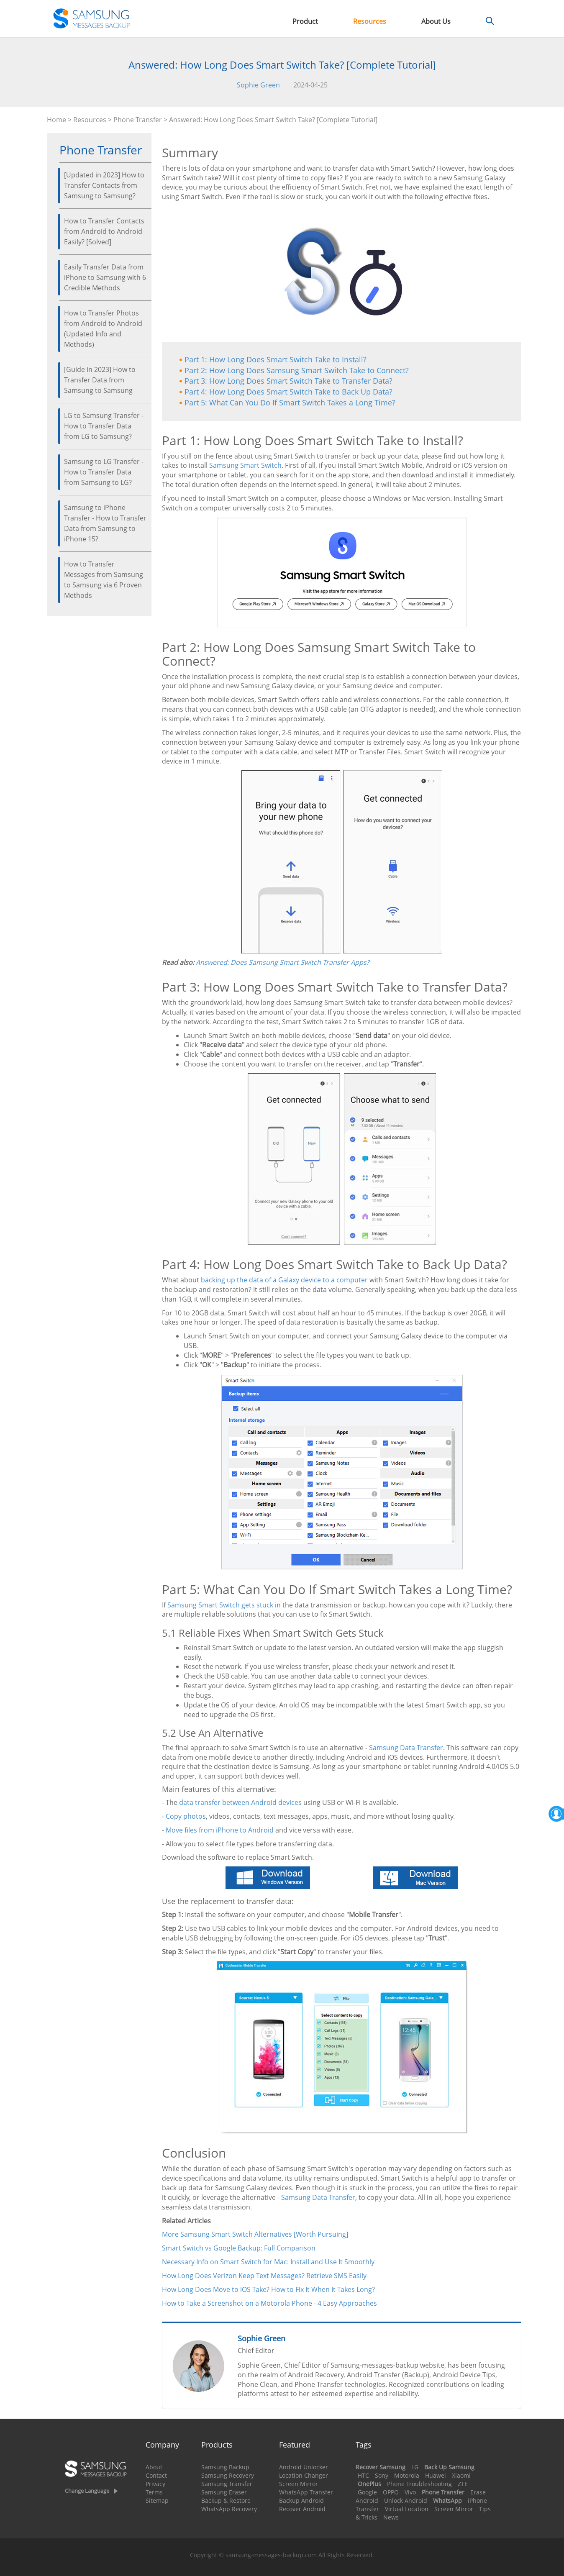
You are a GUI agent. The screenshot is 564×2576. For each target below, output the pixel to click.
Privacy (155, 2484)
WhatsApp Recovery (229, 2509)
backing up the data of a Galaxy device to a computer (284, 1279)
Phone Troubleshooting (419, 2484)
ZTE (463, 2484)
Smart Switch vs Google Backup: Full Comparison (238, 2248)
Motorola (406, 2475)
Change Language (87, 2490)
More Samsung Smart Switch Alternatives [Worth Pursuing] (255, 2234)
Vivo (410, 2492)
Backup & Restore (226, 2500)
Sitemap (157, 2500)
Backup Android (301, 2500)
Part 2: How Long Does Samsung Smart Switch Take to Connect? (297, 370)
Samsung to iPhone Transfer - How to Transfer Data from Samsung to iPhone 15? (105, 523)
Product (305, 21)
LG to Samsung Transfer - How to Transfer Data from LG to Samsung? (104, 426)
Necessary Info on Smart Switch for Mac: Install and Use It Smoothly (268, 2261)
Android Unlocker (303, 2467)
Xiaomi (461, 2475)
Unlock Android (405, 2500)
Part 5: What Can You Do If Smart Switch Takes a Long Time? (290, 402)
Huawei (435, 2475)
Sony (381, 2475)
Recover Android (302, 2509)
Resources (369, 21)
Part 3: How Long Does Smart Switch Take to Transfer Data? (288, 381)
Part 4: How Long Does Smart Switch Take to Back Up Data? (288, 392)
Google (367, 2492)
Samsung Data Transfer (406, 1747)
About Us (436, 21)
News (391, 2517)
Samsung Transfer (226, 2484)
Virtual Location (406, 2509)
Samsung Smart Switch (245, 465)
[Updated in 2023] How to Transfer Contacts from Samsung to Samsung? (104, 185)
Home (56, 119)
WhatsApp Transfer (306, 2492)
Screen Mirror (298, 2484)
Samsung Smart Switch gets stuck (220, 1605)
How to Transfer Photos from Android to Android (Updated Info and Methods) (103, 328)
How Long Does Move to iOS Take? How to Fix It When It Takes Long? (268, 2289)
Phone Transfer (137, 119)
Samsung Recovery (227, 2475)
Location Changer (303, 2475)
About (154, 2467)
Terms (154, 2492)
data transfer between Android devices (240, 1802)
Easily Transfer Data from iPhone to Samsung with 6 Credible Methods (105, 277)
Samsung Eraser (224, 2492)
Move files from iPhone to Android (220, 1830)
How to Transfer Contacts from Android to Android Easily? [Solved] (104, 231)
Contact (156, 2475)
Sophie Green (258, 85)
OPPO (391, 2492)
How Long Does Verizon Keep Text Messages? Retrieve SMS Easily (264, 2275)
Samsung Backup (225, 2467)
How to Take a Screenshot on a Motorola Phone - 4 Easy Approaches (269, 2303)
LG (414, 2467)
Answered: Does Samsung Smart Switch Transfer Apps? (282, 962)
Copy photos (186, 1816)
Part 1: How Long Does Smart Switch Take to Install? (276, 359)
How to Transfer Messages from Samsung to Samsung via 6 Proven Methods (103, 579)
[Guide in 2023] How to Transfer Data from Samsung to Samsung (100, 380)
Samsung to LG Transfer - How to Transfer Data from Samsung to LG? (104, 472)
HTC (363, 2475)
